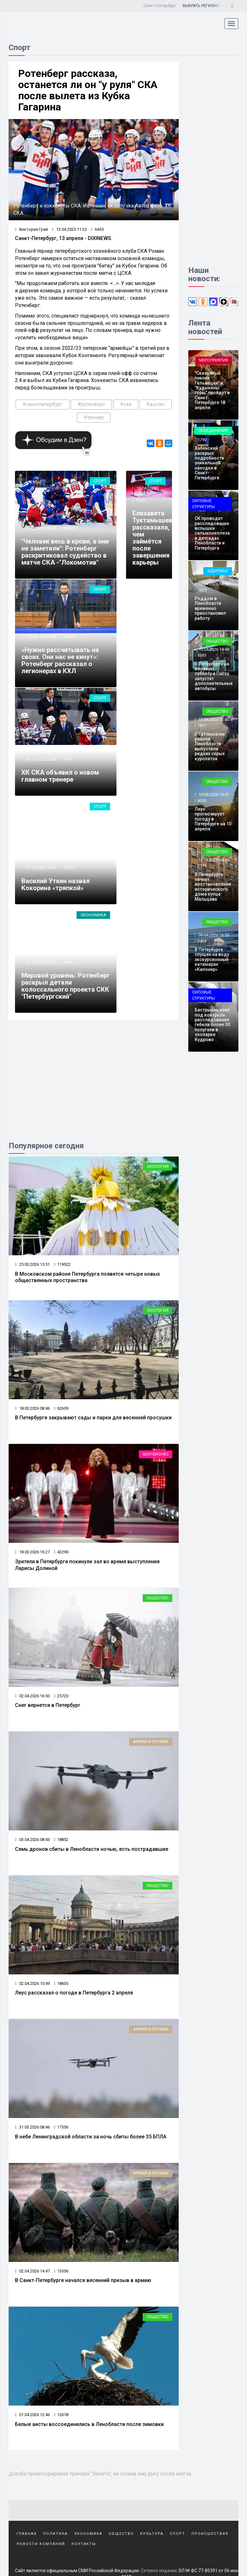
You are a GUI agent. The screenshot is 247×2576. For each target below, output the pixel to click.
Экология (157, 1166)
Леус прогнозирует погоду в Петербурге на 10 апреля (213, 819)
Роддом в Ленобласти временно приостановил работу (210, 608)
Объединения (213, 430)
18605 (61, 1983)
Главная (27, 2534)
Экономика (93, 914)
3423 (202, 941)
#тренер (94, 417)
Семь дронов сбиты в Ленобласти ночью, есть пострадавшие (91, 1849)
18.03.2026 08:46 (32, 1408)
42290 (61, 1552)
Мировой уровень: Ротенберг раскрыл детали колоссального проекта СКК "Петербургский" (65, 986)
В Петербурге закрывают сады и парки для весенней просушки (93, 1418)
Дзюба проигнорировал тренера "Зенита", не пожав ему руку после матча (100, 2473)
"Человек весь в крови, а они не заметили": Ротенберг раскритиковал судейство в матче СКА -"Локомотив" (65, 551)
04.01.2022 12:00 (40, 759)
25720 (61, 1696)
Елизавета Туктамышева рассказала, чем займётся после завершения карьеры (154, 537)
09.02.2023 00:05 (40, 528)
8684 (68, 962)
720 (201, 364)
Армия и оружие (150, 1741)
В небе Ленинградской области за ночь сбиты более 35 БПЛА (90, 2137)
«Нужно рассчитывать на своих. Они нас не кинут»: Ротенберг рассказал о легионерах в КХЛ (60, 660)
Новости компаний (41, 2544)
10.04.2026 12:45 (213, 719)
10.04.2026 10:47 (213, 794)
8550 (202, 800)
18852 (61, 1839)
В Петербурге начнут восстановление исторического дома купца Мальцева (213, 887)
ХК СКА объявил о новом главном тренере (60, 776)
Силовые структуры (203, 503)
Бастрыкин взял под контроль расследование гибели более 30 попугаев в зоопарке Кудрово (212, 1024)
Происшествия (209, 2534)
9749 (68, 759)
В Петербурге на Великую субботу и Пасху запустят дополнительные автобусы (214, 676)
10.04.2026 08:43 (213, 860)
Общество (157, 1598)
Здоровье (217, 570)
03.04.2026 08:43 (32, 1839)
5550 (140, 500)
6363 (202, 655)
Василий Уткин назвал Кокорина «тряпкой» (55, 884)
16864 (69, 636)
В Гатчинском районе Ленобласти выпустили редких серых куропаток (210, 746)
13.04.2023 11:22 (69, 229)
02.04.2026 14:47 (32, 2271)
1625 (202, 590)
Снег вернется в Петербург (47, 1705)
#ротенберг (91, 404)
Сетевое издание (159, 2570)
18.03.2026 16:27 (32, 1552)
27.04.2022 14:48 (40, 636)
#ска (125, 404)
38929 (69, 528)
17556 (61, 2127)
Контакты (83, 2544)
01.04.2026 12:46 (32, 2414)
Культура (151, 2534)
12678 (61, 2414)
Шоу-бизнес (155, 1454)
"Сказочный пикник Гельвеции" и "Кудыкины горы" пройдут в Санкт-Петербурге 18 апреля (212, 390)
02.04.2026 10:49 (32, 1983)
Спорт (100, 480)
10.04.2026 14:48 (213, 649)
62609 (61, 1408)
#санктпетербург (42, 404)
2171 (202, 865)
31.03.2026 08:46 (32, 2127)
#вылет (155, 404)
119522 (62, 1264)
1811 (202, 725)
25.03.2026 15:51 (32, 1264)
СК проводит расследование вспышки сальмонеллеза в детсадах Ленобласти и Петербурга (212, 533)
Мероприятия (213, 360)
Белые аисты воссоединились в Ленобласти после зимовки (89, 2424)
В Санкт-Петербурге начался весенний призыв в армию (83, 2280)
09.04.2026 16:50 (213, 935)
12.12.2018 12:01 (40, 962)
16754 (69, 867)
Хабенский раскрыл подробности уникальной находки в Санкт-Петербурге (209, 463)
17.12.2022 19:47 (40, 867)
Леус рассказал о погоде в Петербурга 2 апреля (74, 1993)
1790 (202, 439)
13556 (61, 2271)
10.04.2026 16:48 (213, 584)
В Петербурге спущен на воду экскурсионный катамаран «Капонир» (212, 959)
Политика (55, 2534)
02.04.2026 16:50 (32, 1696)
